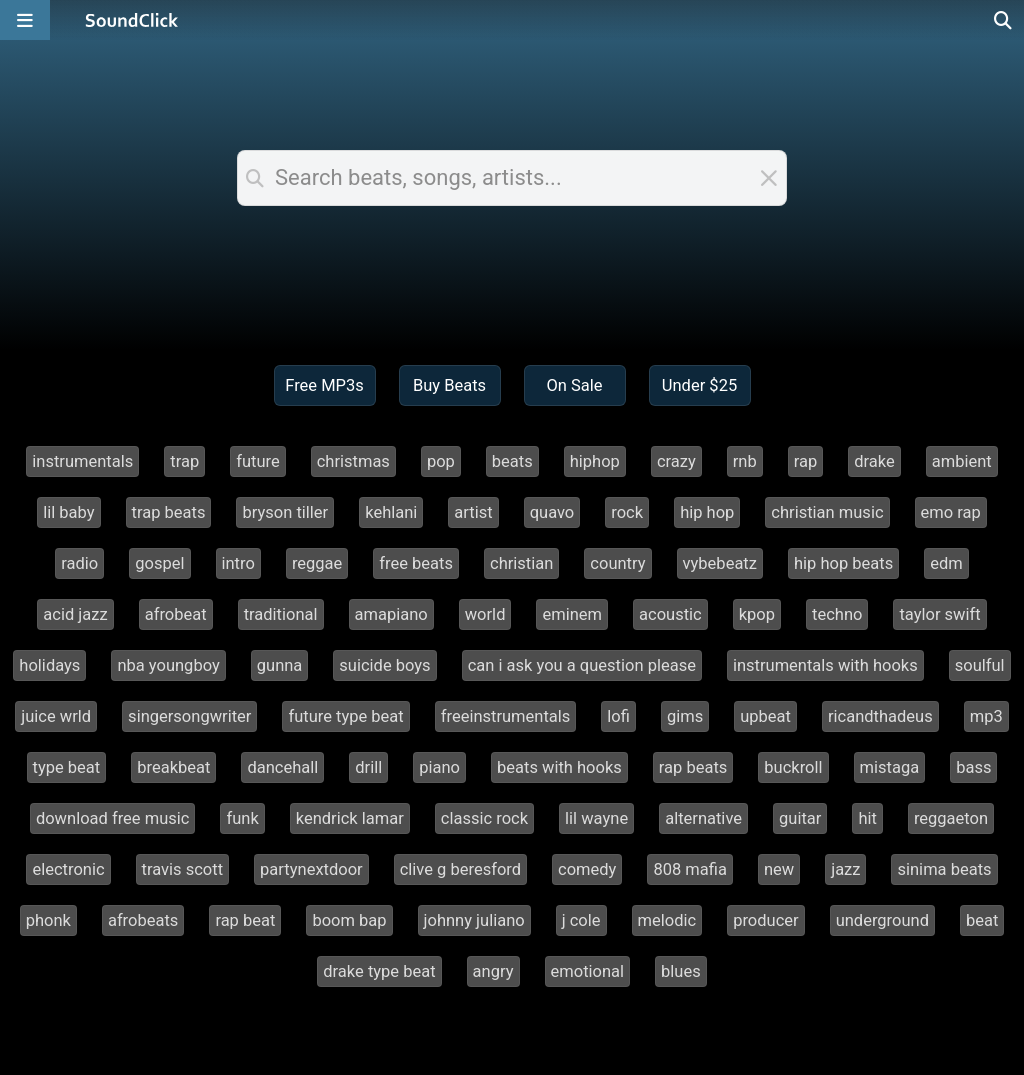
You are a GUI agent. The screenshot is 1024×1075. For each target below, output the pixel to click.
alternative (703, 818)
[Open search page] (1004, 20)
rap (806, 461)
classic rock (484, 818)
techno (837, 614)
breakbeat (173, 767)
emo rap (951, 512)
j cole (581, 920)
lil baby (68, 512)
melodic (667, 920)
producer (765, 920)
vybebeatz (720, 563)
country (617, 563)
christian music (827, 512)
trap (184, 461)
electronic (68, 869)
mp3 (986, 716)
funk (242, 818)
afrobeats (143, 920)
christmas (353, 461)
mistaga (890, 767)
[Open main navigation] (25, 20)
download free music (113, 818)
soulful (980, 665)
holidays (49, 665)
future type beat (345, 716)
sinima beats (944, 869)
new (779, 869)
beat (982, 920)
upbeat (765, 716)
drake (874, 461)
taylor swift (939, 614)
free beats (416, 563)
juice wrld (56, 716)
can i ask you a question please (582, 665)
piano (439, 767)
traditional (281, 614)
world (485, 614)
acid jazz (75, 614)
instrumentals (82, 461)
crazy (676, 461)
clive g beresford (460, 869)
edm (946, 563)
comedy (587, 869)
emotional (588, 971)
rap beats (693, 767)
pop (441, 461)
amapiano (391, 614)
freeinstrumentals (506, 716)
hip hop (707, 512)
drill (368, 767)
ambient (962, 461)
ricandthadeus (880, 716)
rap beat (245, 920)
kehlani (391, 512)
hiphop (595, 461)
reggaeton (951, 818)
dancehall (282, 767)
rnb (745, 461)
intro (238, 563)
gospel (159, 563)
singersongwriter (189, 716)
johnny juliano (474, 920)
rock (627, 512)
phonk (48, 920)
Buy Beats (449, 385)
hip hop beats (843, 563)
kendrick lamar (350, 818)
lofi (618, 716)
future (258, 461)
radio (79, 563)
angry (493, 971)
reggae (317, 563)
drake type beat (379, 971)
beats (512, 461)
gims (685, 716)
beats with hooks (559, 767)
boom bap (349, 920)
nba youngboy (168, 665)
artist (473, 512)
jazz (845, 869)
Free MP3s (324, 385)
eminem (572, 614)
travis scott (183, 869)
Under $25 (699, 385)
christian (521, 563)
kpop (757, 614)
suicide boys (384, 665)
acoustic (670, 614)
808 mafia (689, 869)
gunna (280, 665)
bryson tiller (285, 512)
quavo (552, 512)
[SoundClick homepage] (132, 20)
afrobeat (176, 614)
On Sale (574, 385)
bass (973, 767)
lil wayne (596, 818)
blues (681, 971)
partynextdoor (311, 869)
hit (867, 818)
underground (882, 920)
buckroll (793, 767)
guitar (800, 818)
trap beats (169, 512)
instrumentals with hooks (825, 665)
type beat (67, 767)
